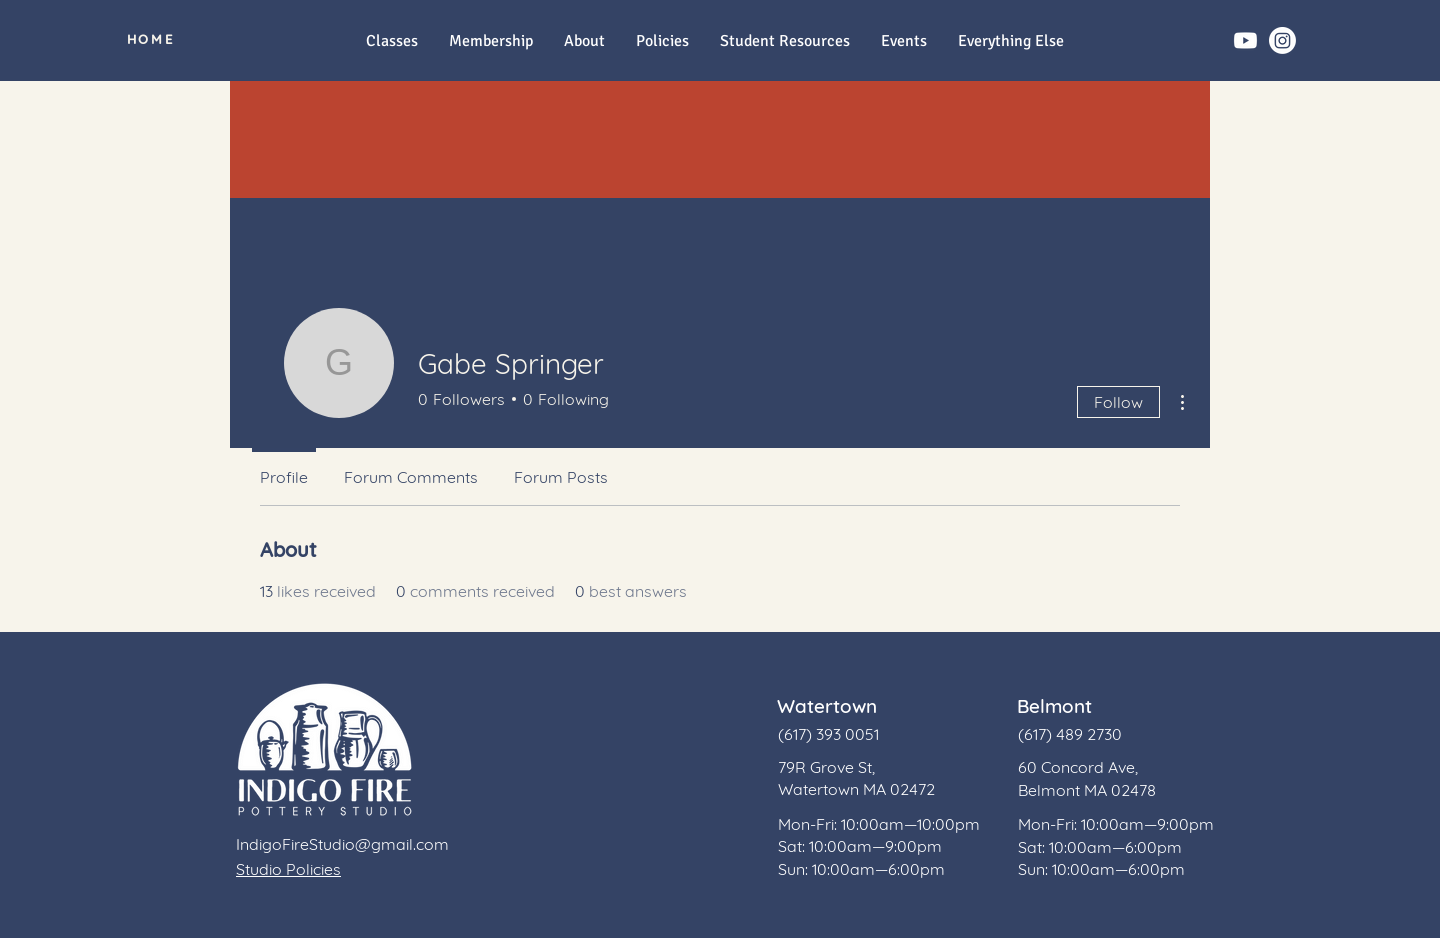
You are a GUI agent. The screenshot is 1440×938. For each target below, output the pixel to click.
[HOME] (150, 39)
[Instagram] (1282, 40)
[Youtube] (1245, 40)
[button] (1010, 41)
